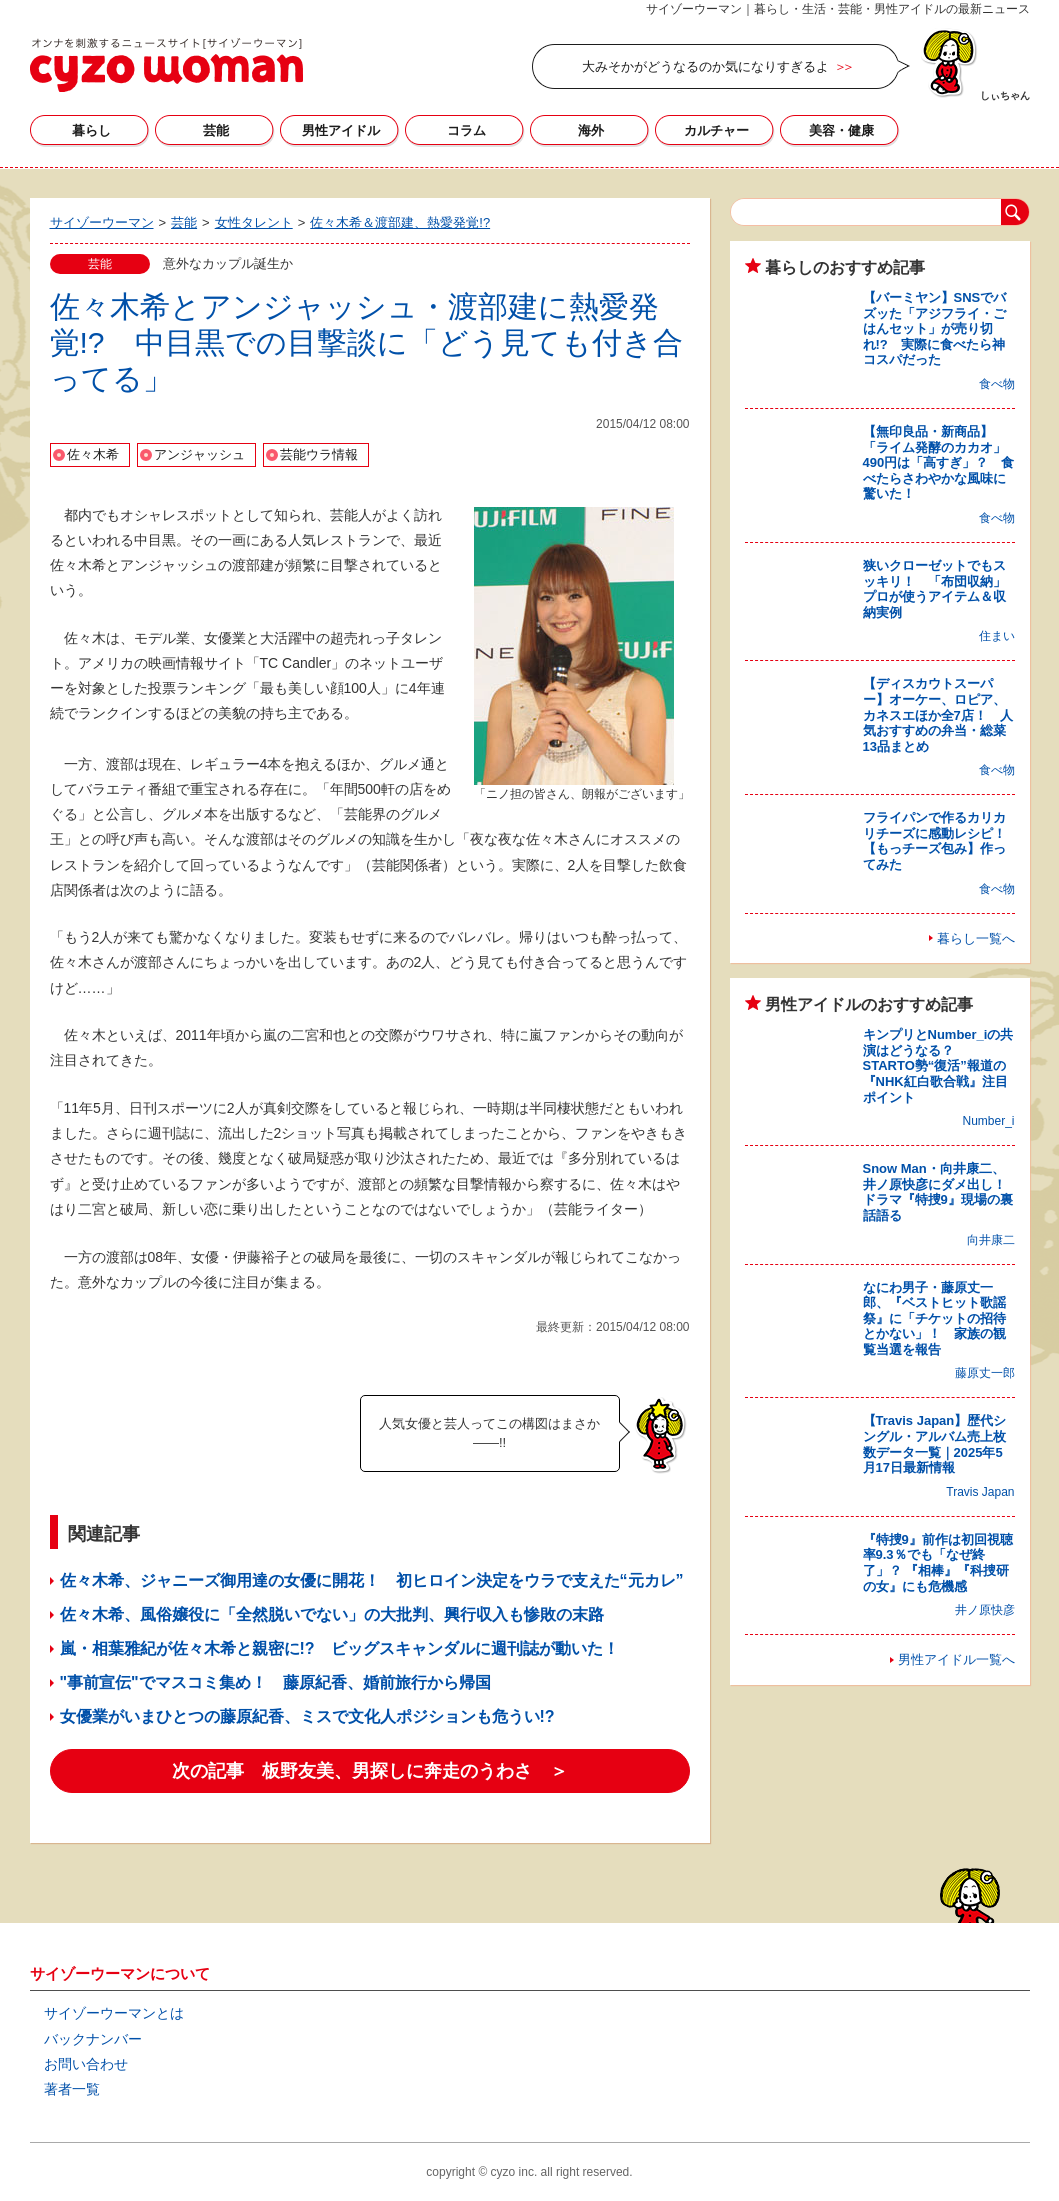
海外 (591, 130)
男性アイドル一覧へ (956, 1659)
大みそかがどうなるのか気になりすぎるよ (705, 66)
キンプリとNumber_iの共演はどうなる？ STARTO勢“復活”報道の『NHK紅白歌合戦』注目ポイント (938, 1065)
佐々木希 (93, 454)
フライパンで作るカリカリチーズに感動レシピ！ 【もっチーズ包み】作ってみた (941, 841)
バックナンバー (93, 2039)
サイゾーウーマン (166, 65)
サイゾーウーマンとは (114, 2013)
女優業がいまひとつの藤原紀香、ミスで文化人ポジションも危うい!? (307, 1716)
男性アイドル (341, 130)
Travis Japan (980, 1492)
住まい (997, 636)
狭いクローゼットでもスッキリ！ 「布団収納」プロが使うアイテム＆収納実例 (934, 589)
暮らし (91, 130)
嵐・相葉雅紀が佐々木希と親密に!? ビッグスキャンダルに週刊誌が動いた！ (339, 1648)
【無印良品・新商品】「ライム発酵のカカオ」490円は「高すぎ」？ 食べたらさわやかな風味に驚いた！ (939, 462)
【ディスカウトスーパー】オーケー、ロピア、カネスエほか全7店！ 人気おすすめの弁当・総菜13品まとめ (938, 714)
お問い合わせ (86, 2064)
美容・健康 (841, 130)
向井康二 (991, 1240)
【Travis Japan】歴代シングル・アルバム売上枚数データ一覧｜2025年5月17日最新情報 (935, 1444)
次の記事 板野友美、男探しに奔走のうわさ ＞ (370, 1771)
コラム (466, 130)
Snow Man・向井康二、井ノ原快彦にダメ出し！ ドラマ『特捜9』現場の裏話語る (941, 1192)
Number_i (988, 1121)
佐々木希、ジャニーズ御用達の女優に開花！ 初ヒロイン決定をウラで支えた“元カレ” (372, 1580)
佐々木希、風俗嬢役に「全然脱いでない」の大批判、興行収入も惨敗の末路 (332, 1614)
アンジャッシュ (199, 454)
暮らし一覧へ (976, 938)
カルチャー (716, 130)
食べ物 (997, 384)
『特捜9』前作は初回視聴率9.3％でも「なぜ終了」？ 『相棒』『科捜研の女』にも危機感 (938, 1563)
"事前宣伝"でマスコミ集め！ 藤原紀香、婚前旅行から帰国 (275, 1682)
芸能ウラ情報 (319, 454)
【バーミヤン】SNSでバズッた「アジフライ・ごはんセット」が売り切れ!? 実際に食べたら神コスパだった (935, 328)
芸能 (216, 130)
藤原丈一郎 (985, 1373)
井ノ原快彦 (985, 1610)
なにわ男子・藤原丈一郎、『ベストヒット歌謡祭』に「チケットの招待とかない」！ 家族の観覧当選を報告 (934, 1318)
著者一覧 (72, 2089)
